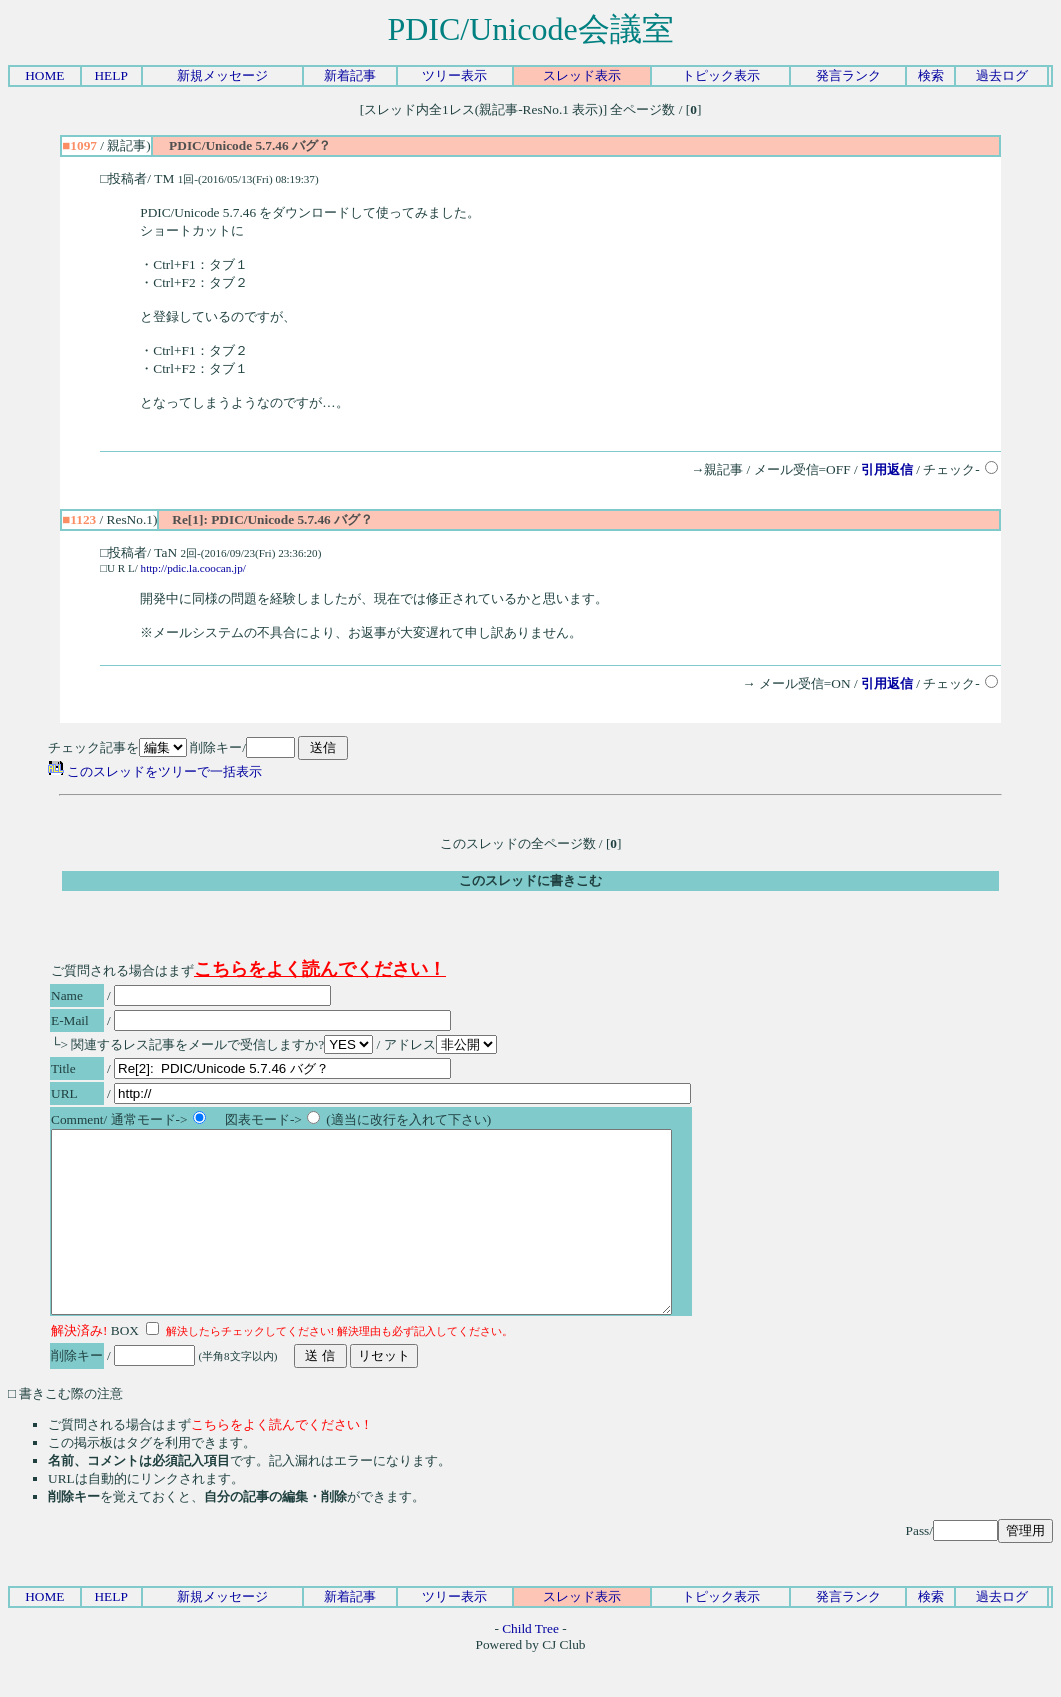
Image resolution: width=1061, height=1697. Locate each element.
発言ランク (848, 75)
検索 (931, 75)
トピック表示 (721, 75)
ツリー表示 (454, 75)
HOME (44, 75)
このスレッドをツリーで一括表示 (155, 771)
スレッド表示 (582, 75)
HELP (110, 75)
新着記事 (350, 75)
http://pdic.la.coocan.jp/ (193, 568)
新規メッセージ (222, 75)
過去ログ (1002, 75)
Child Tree (530, 1664)
